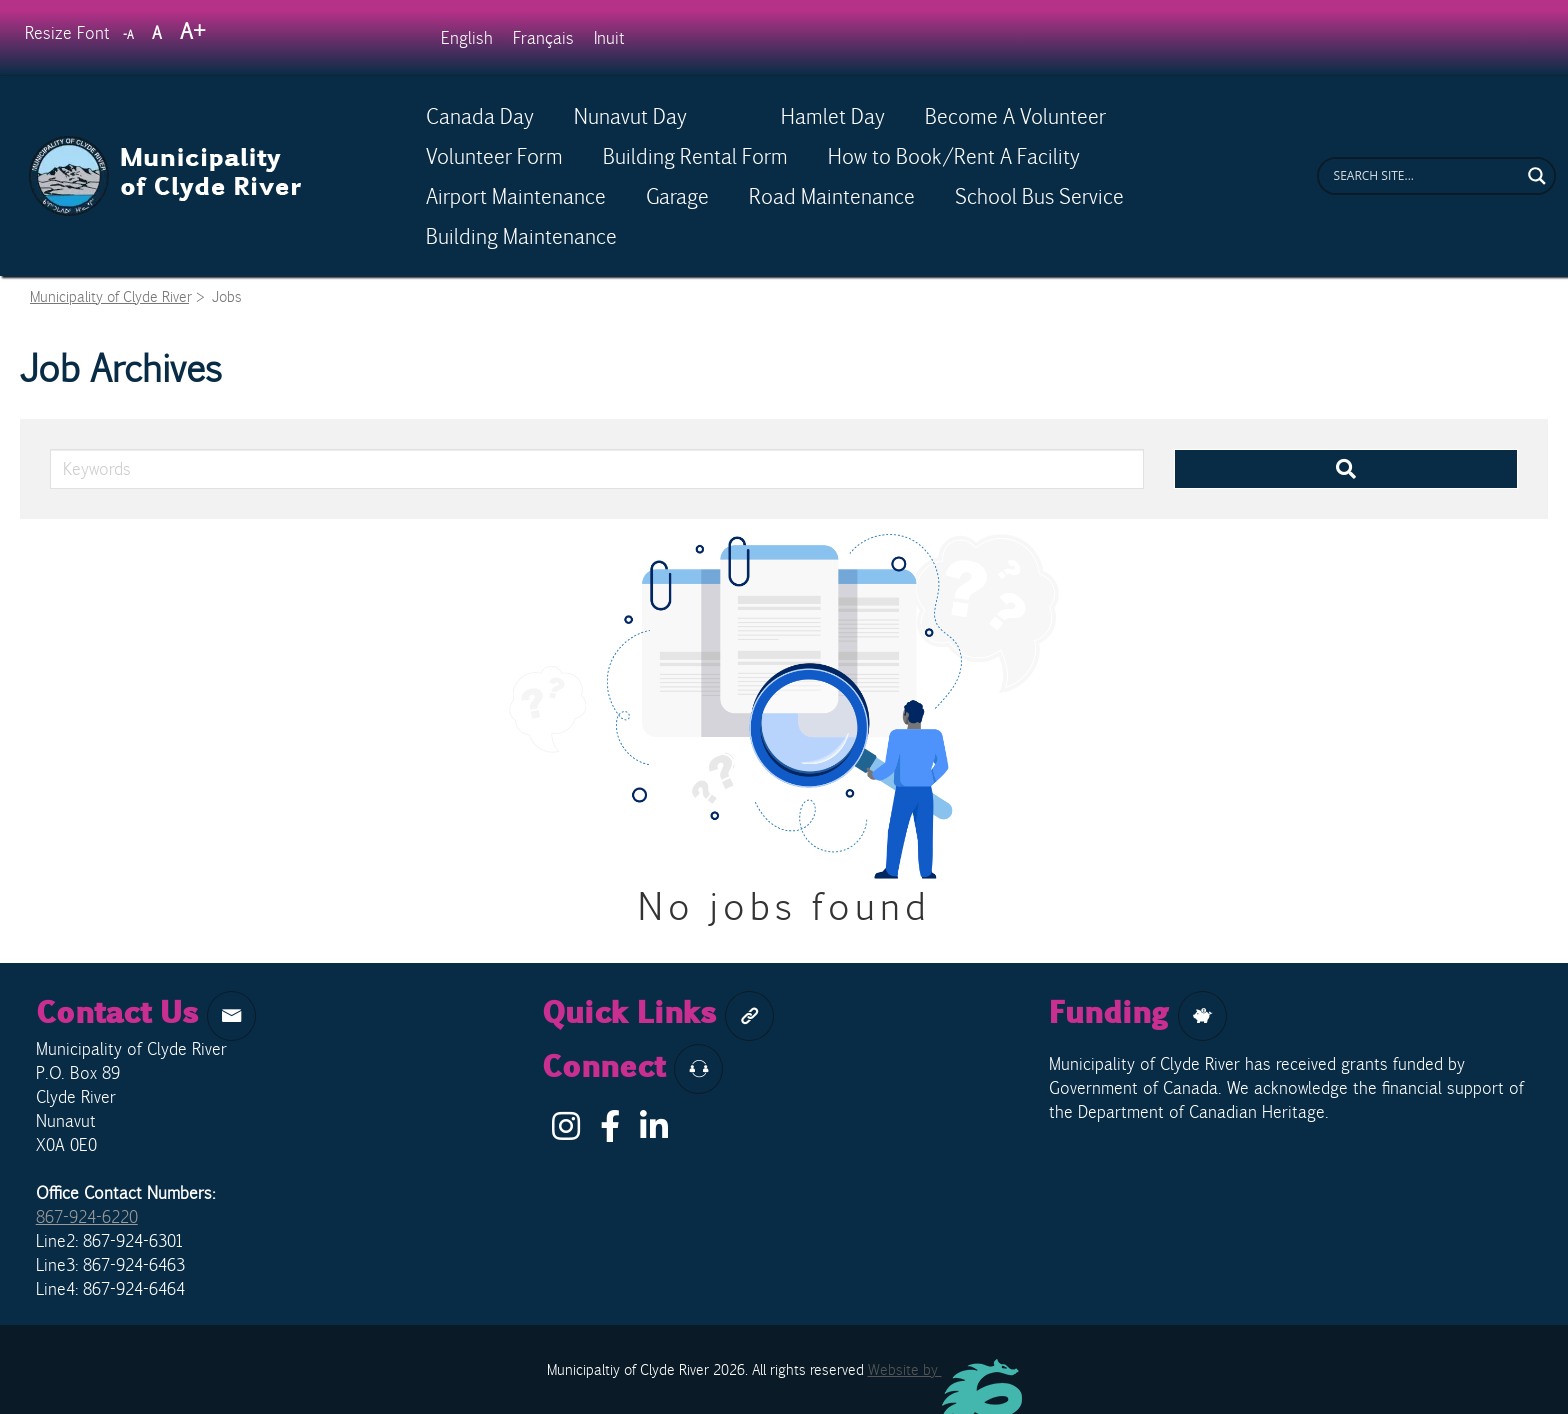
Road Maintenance (832, 196)
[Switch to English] (467, 37)
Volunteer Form (494, 156)
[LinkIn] (654, 1132)
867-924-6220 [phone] (87, 1217)
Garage (677, 196)
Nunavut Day (657, 116)
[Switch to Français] (543, 37)
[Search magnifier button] (1537, 176)
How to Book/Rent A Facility (954, 156)
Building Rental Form (695, 156)
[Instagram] (566, 1132)
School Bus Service (1039, 196)
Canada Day (480, 116)
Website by (945, 1369)
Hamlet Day (833, 116)
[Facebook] (610, 1132)
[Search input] (1425, 176)
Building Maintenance (521, 236)
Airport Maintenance (516, 196)
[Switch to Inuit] (609, 37)
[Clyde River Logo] (166, 147)
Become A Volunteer (1015, 116)
